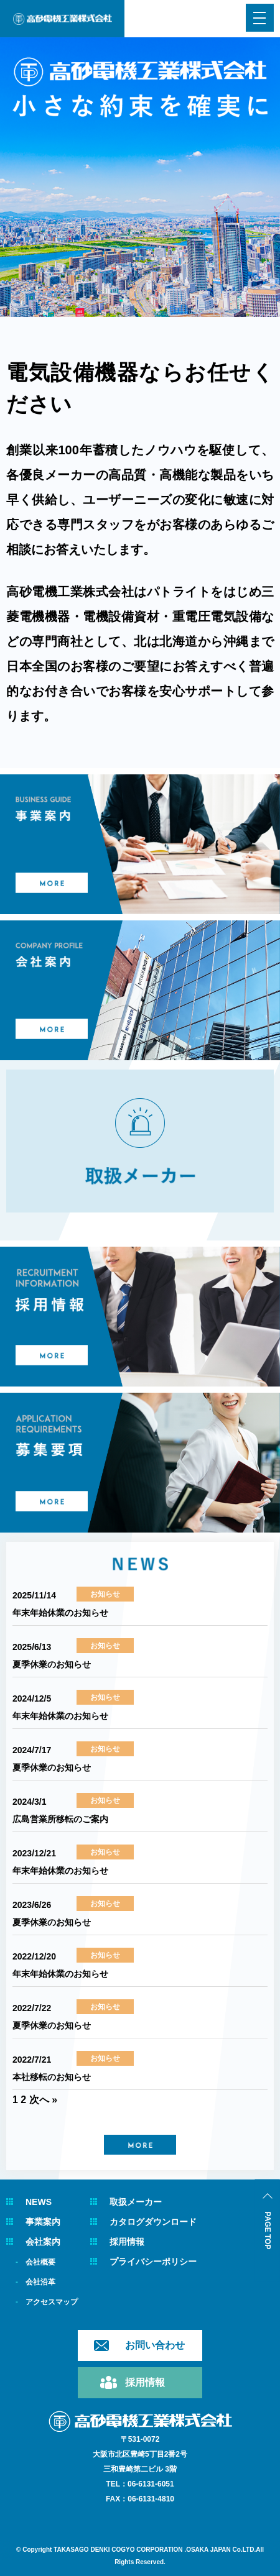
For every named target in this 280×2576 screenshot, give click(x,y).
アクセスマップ (52, 2302)
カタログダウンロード (153, 2222)
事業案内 (43, 2222)
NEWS (39, 2202)
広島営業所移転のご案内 (60, 1819)
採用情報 (127, 2242)
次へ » (43, 2099)
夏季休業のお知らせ (51, 1664)
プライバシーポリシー (153, 2262)
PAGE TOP (267, 2231)
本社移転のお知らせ (51, 2077)
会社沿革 (40, 2282)
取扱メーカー (136, 2202)
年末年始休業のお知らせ (60, 1613)
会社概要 (40, 2262)
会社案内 (43, 2242)
